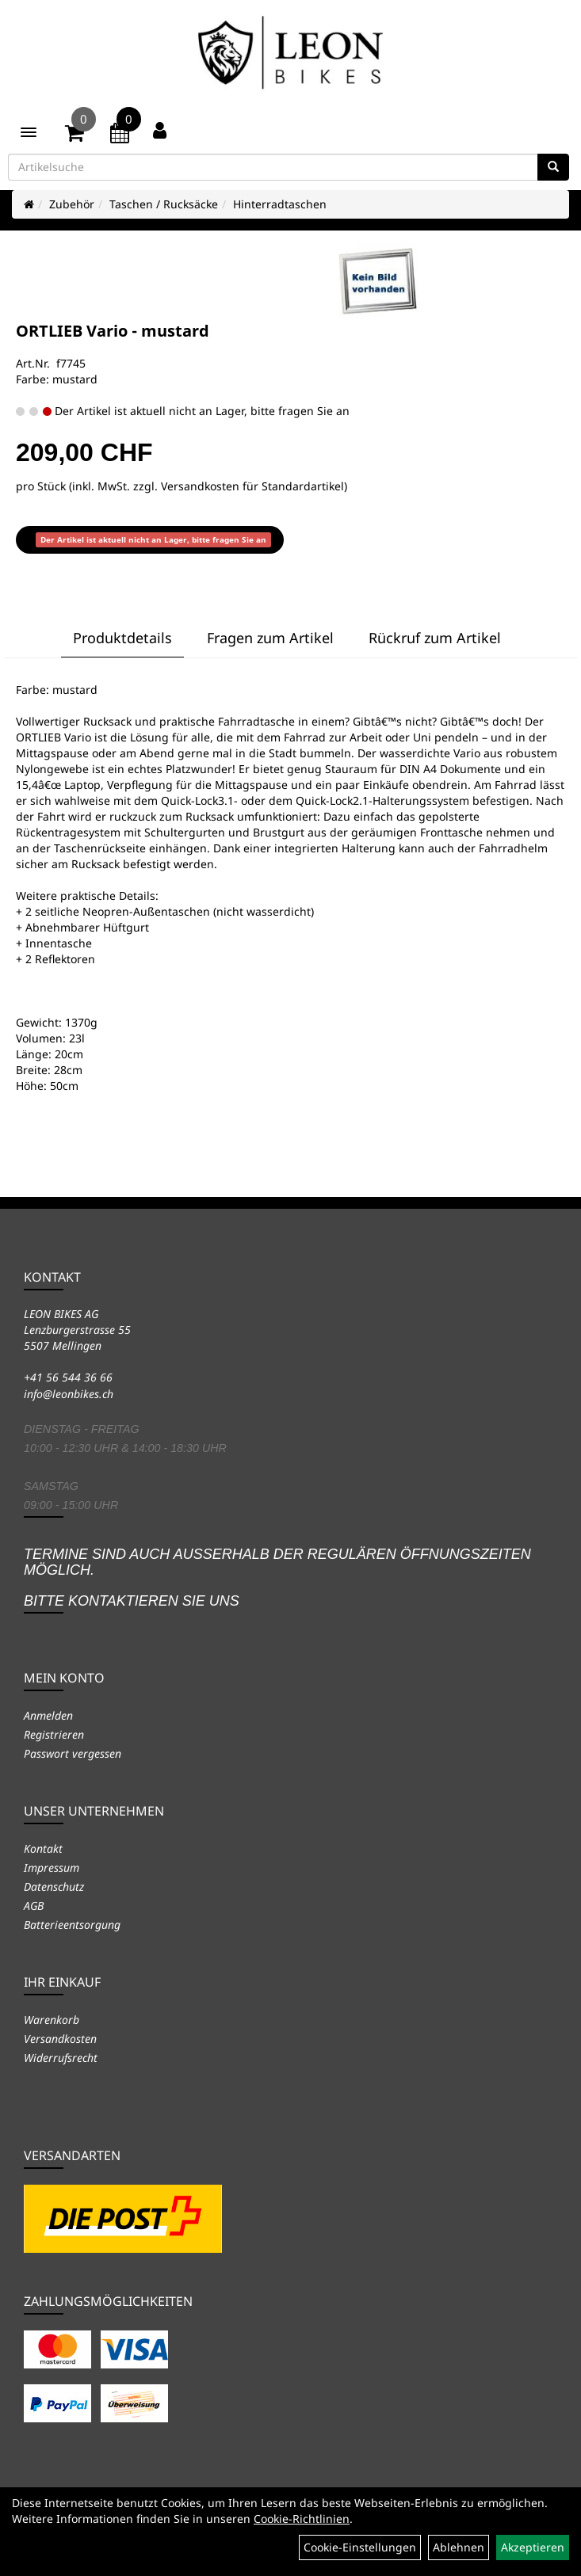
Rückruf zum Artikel (435, 637)
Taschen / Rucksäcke (163, 203)
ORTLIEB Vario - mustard (112, 330)
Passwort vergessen (72, 1753)
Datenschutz (54, 1886)
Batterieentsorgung (72, 1924)
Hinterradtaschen (280, 203)
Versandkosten (60, 2038)
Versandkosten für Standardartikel (252, 485)
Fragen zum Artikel (270, 637)
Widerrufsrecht (60, 2057)
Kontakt (43, 1848)
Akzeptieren (532, 2547)
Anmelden (48, 1715)
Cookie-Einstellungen (360, 2547)
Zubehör (71, 203)
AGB (34, 1905)
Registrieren (54, 1734)
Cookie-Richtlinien (302, 2518)
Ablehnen (458, 2547)
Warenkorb (51, 2019)
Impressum (51, 1867)
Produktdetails (122, 637)
